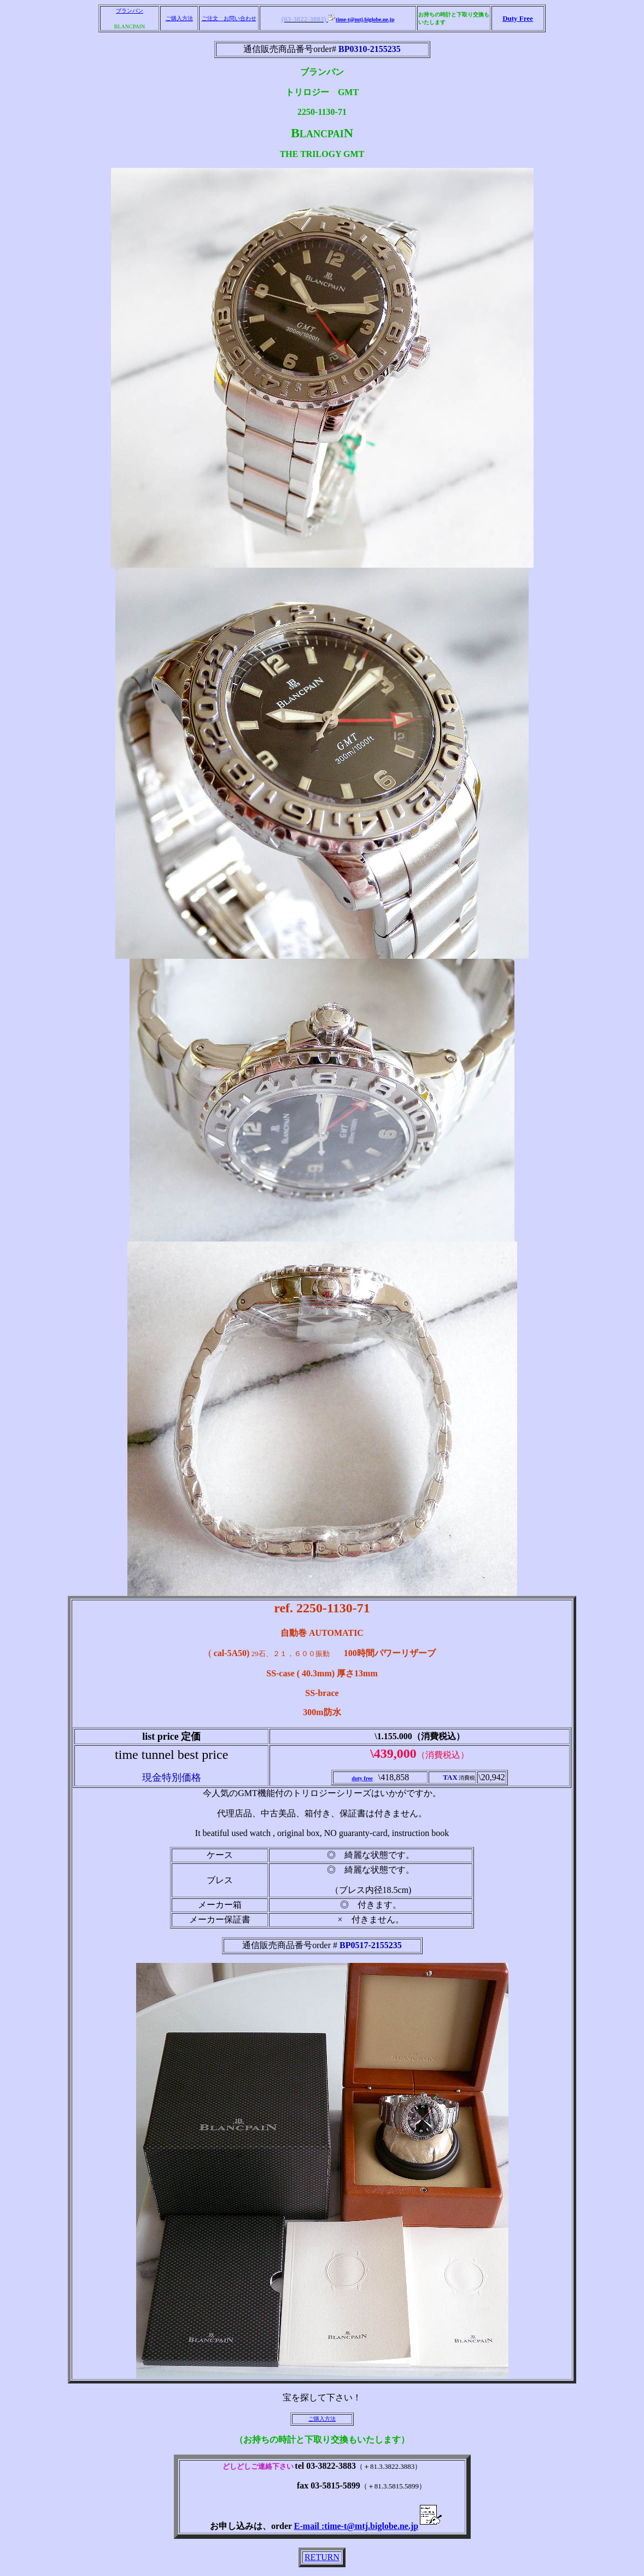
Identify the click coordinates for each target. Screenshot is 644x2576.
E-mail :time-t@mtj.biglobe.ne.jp (368, 2526)
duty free (362, 1778)
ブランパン (129, 11)
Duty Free (517, 18)
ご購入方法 (179, 18)
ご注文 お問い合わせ (229, 18)
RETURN (322, 2557)
